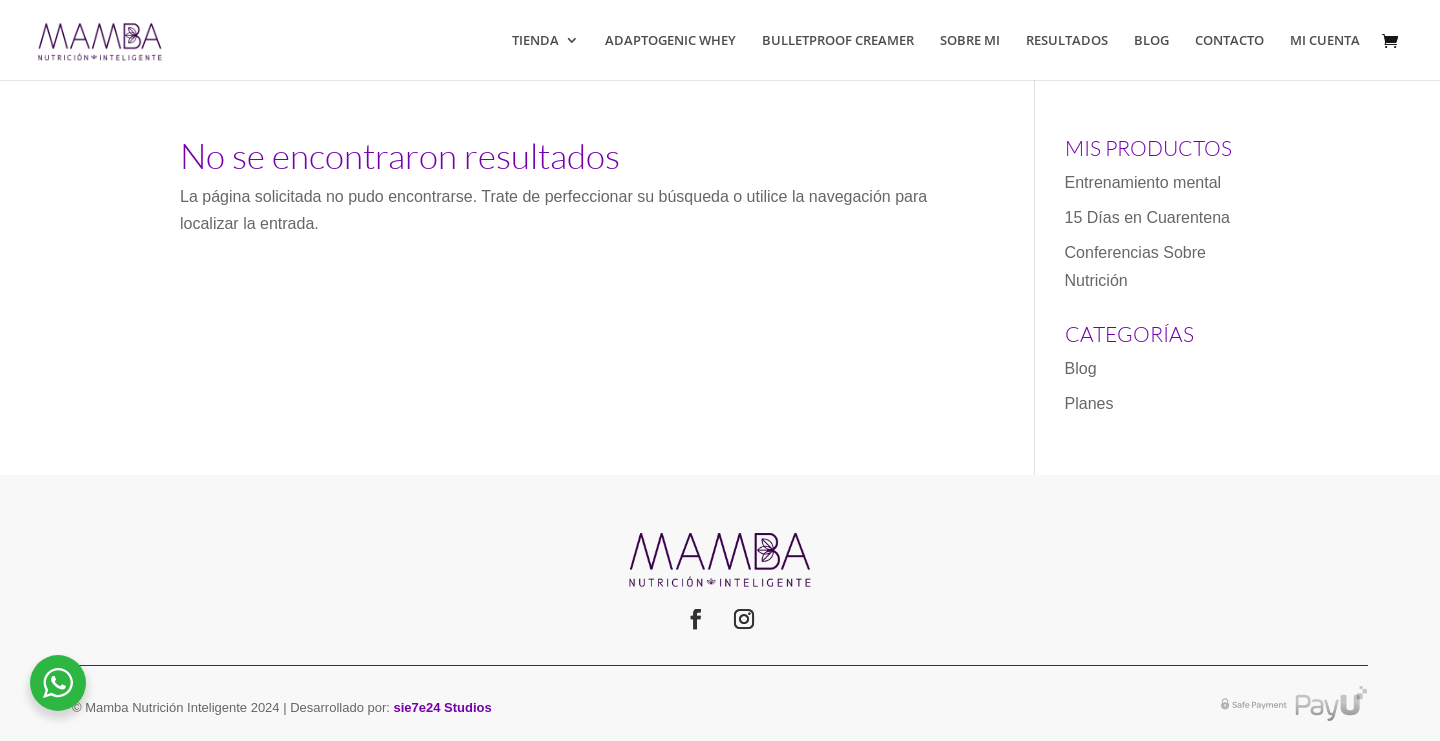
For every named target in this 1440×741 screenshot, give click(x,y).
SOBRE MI (970, 41)
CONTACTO (1229, 41)
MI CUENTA (1325, 41)
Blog (1081, 368)
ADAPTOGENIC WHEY (670, 41)
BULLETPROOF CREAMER (838, 41)
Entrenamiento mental (1143, 182)
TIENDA (535, 41)
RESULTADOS (1067, 41)
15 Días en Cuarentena (1147, 217)
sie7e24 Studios (443, 707)
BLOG (1151, 41)
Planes (1089, 403)
